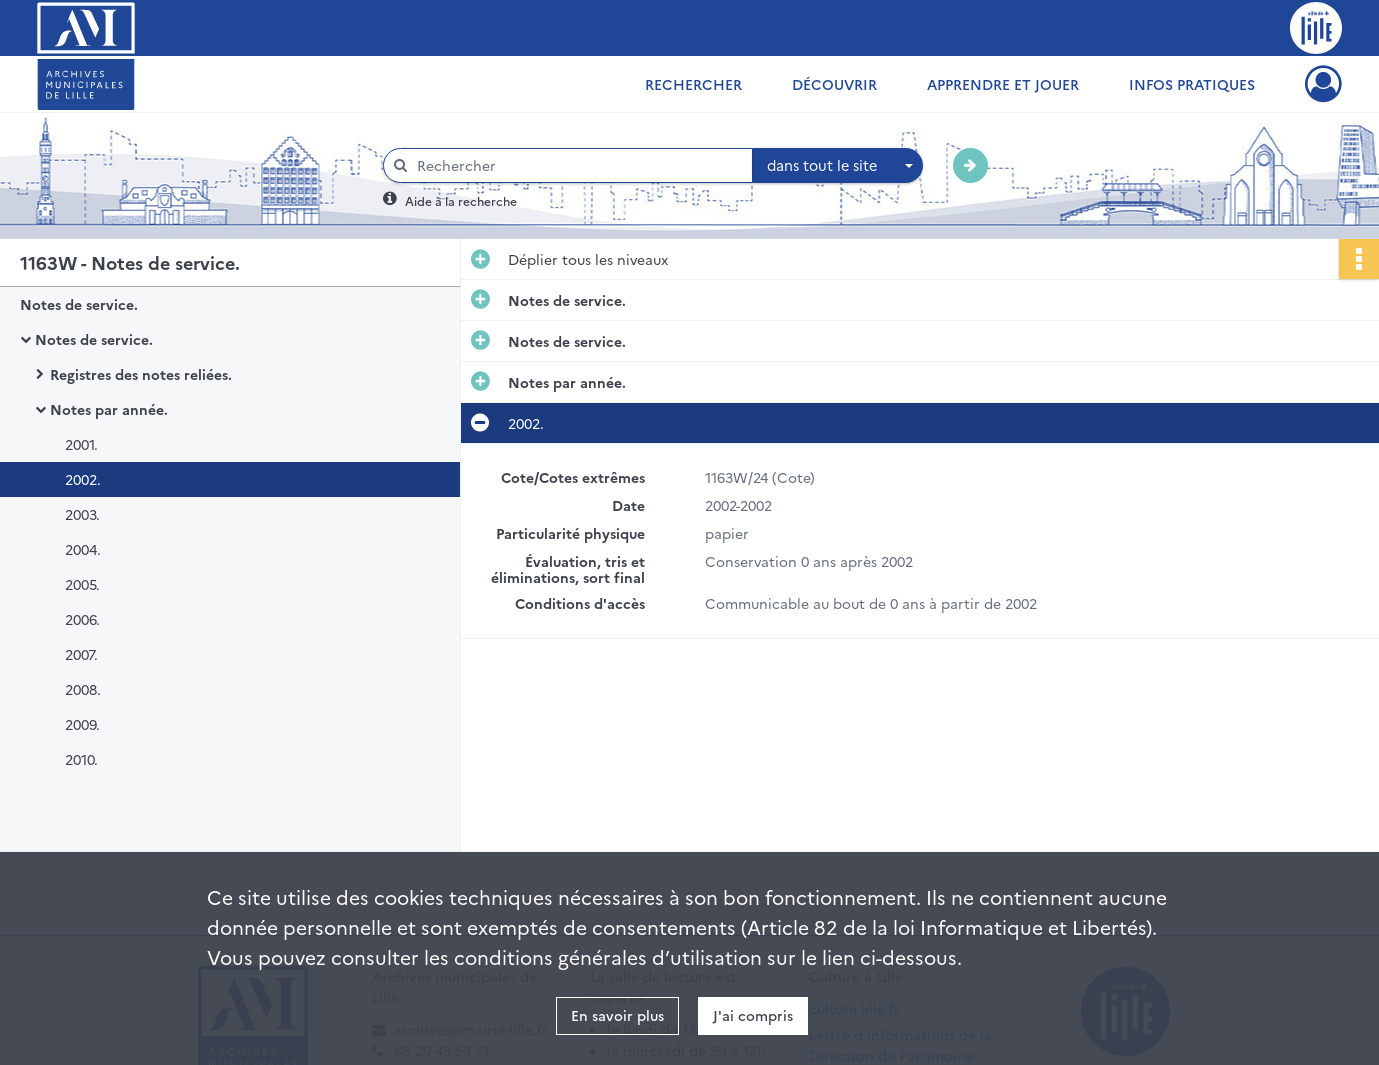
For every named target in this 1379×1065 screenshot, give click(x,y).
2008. (83, 689)
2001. (81, 444)
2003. (82, 514)
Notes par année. (109, 409)
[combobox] (838, 166)
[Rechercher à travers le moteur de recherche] (578, 165)
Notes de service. (79, 304)
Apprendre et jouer (1003, 84)
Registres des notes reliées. (141, 374)
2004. (83, 549)
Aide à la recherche (461, 200)
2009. (82, 724)
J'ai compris (753, 1015)
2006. (82, 619)
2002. (83, 479)
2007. (81, 654)
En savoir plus (617, 1015)
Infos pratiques (1192, 84)
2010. (81, 759)
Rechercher (693, 84)
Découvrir (834, 84)
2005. (82, 584)
